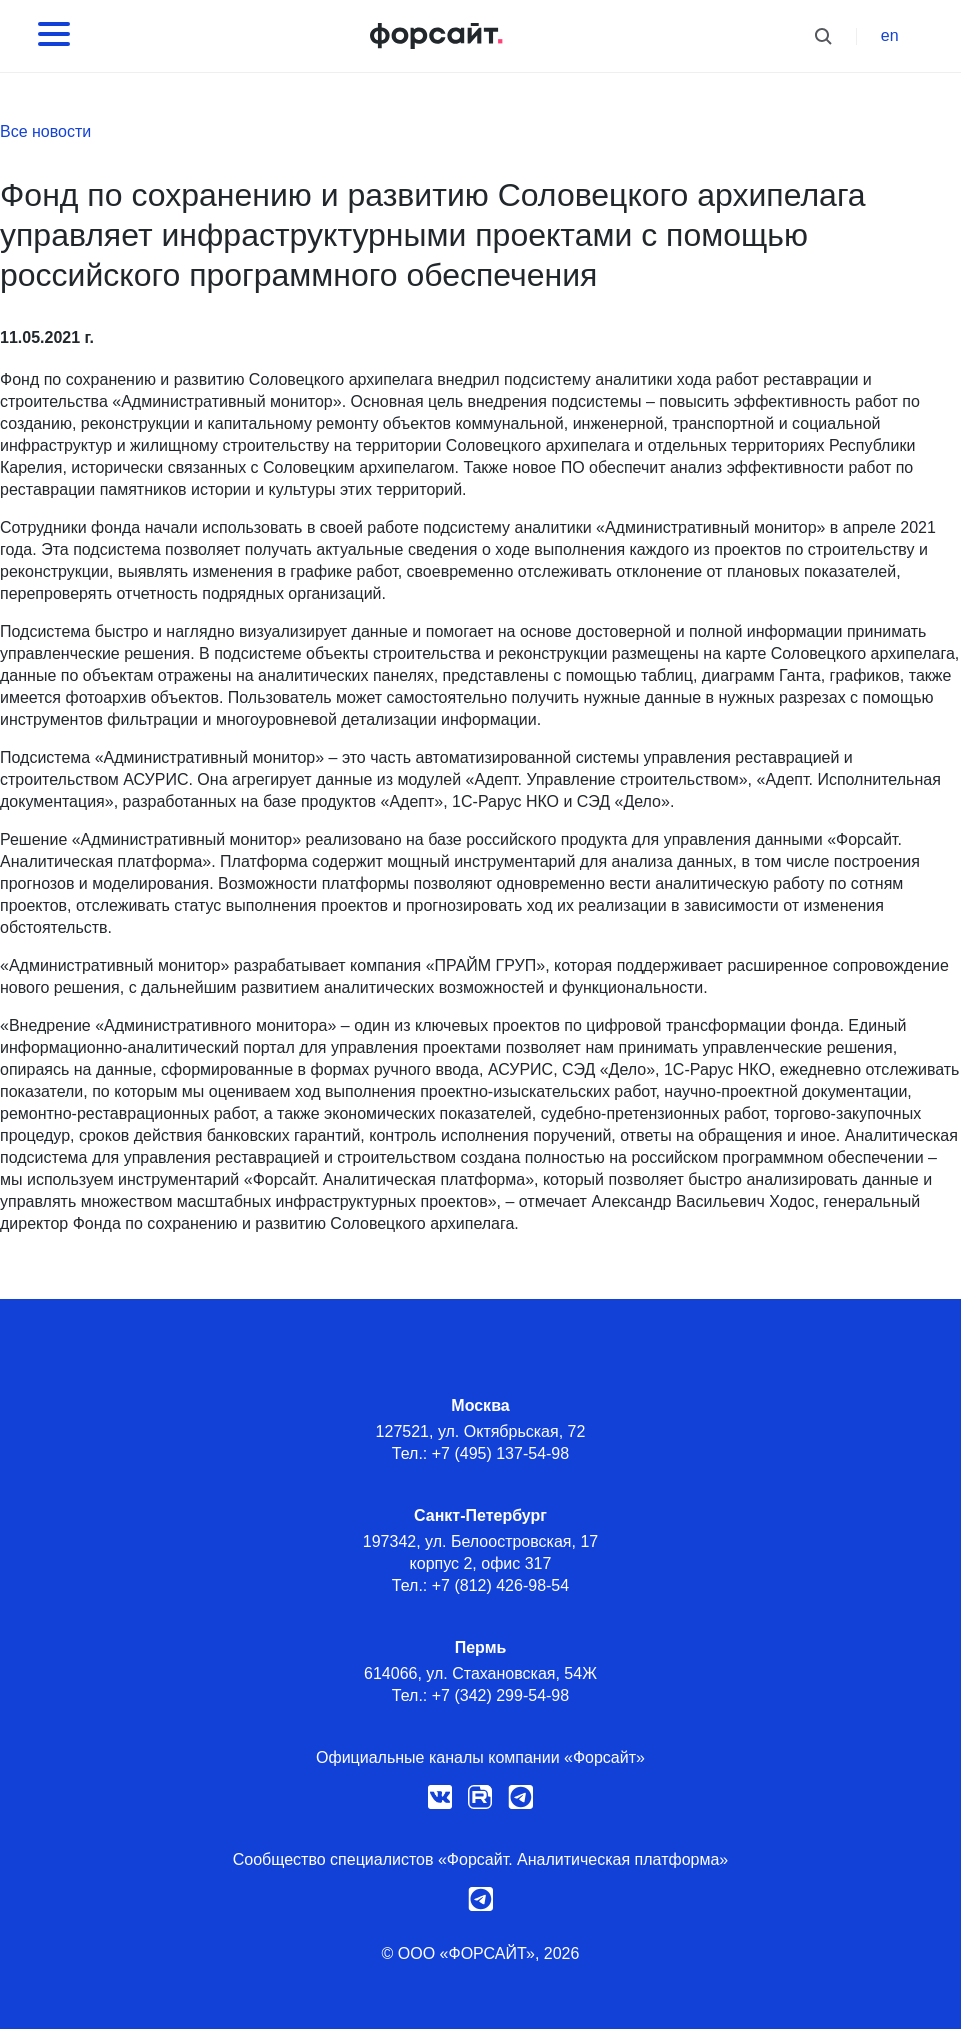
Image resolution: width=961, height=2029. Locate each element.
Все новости (45, 131)
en (890, 35)
